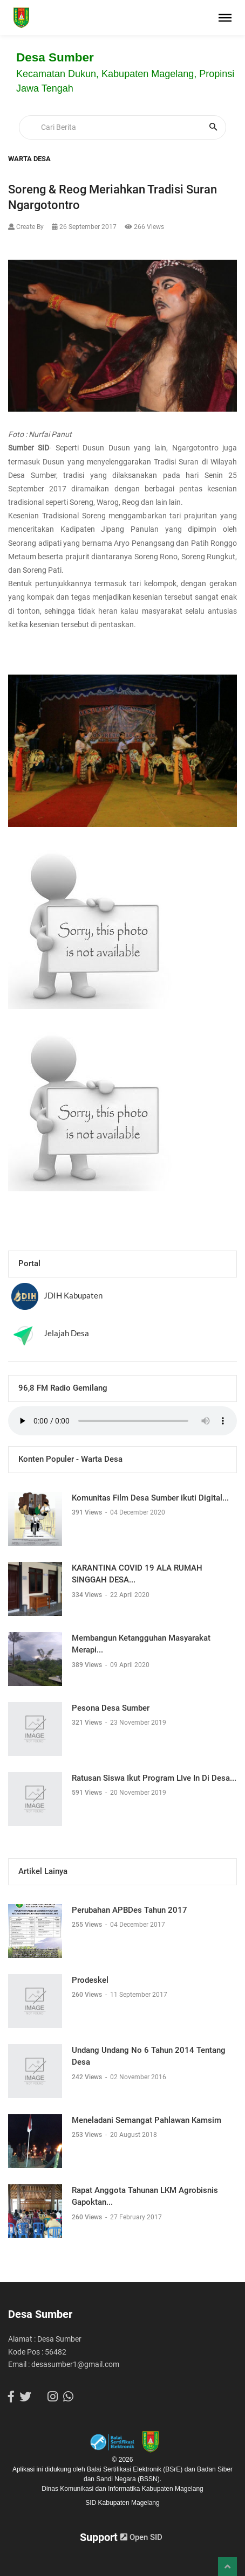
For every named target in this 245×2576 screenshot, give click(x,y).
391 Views (88, 1512)
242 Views (88, 2077)
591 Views (88, 1792)
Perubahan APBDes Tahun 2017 (129, 1910)
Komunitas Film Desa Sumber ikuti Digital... (150, 1498)
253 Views (88, 2134)
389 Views (88, 1665)
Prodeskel (90, 1980)
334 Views (88, 1595)
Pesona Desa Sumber (110, 1708)
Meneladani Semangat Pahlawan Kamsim (146, 2120)
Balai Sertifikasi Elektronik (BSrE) (136, 2469)
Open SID (141, 2537)
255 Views (88, 1924)
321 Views (88, 1722)
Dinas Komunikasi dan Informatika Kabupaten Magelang (122, 2488)
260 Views (88, 1994)
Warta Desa (29, 159)
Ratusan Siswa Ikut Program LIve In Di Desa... (154, 1778)
